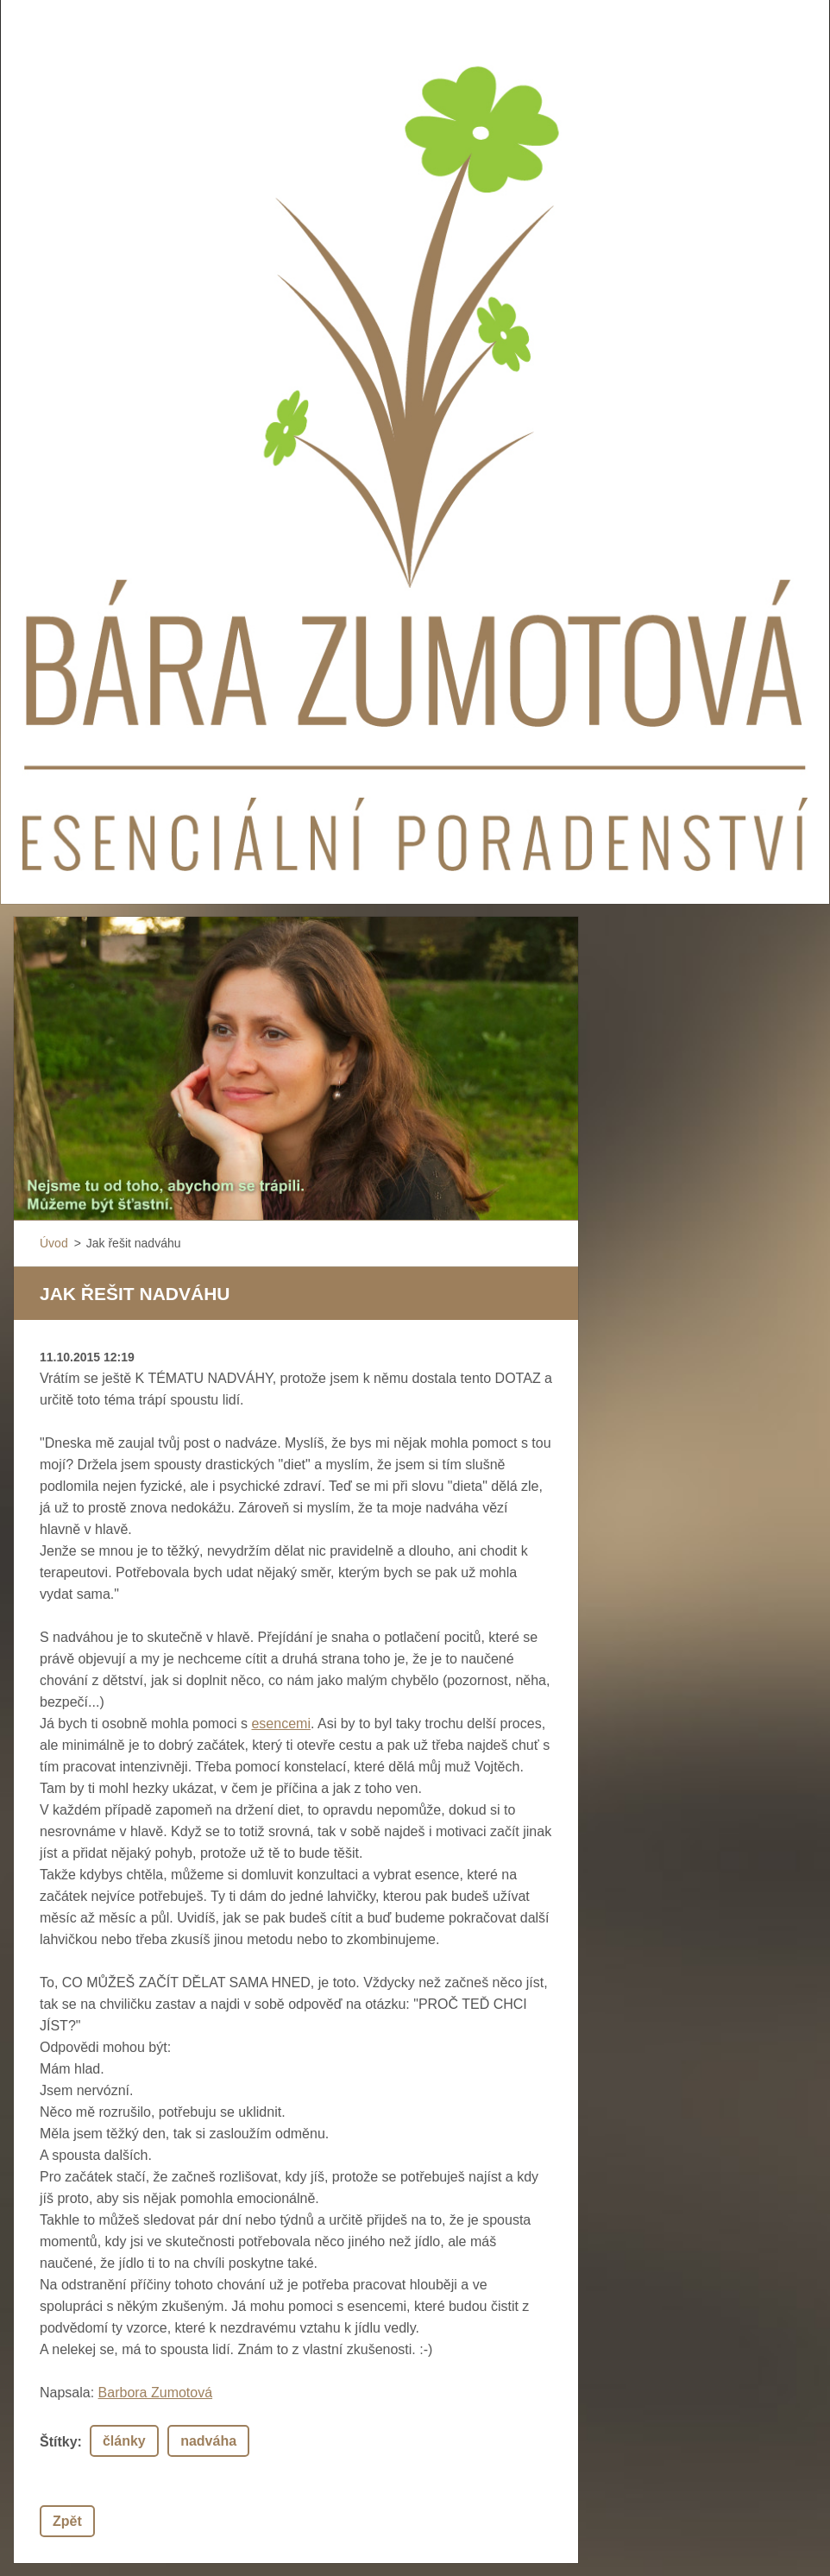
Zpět (67, 2521)
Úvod (54, 1243)
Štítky (59, 2441)
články (124, 2441)
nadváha (208, 2441)
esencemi (280, 1723)
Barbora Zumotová (155, 2392)
